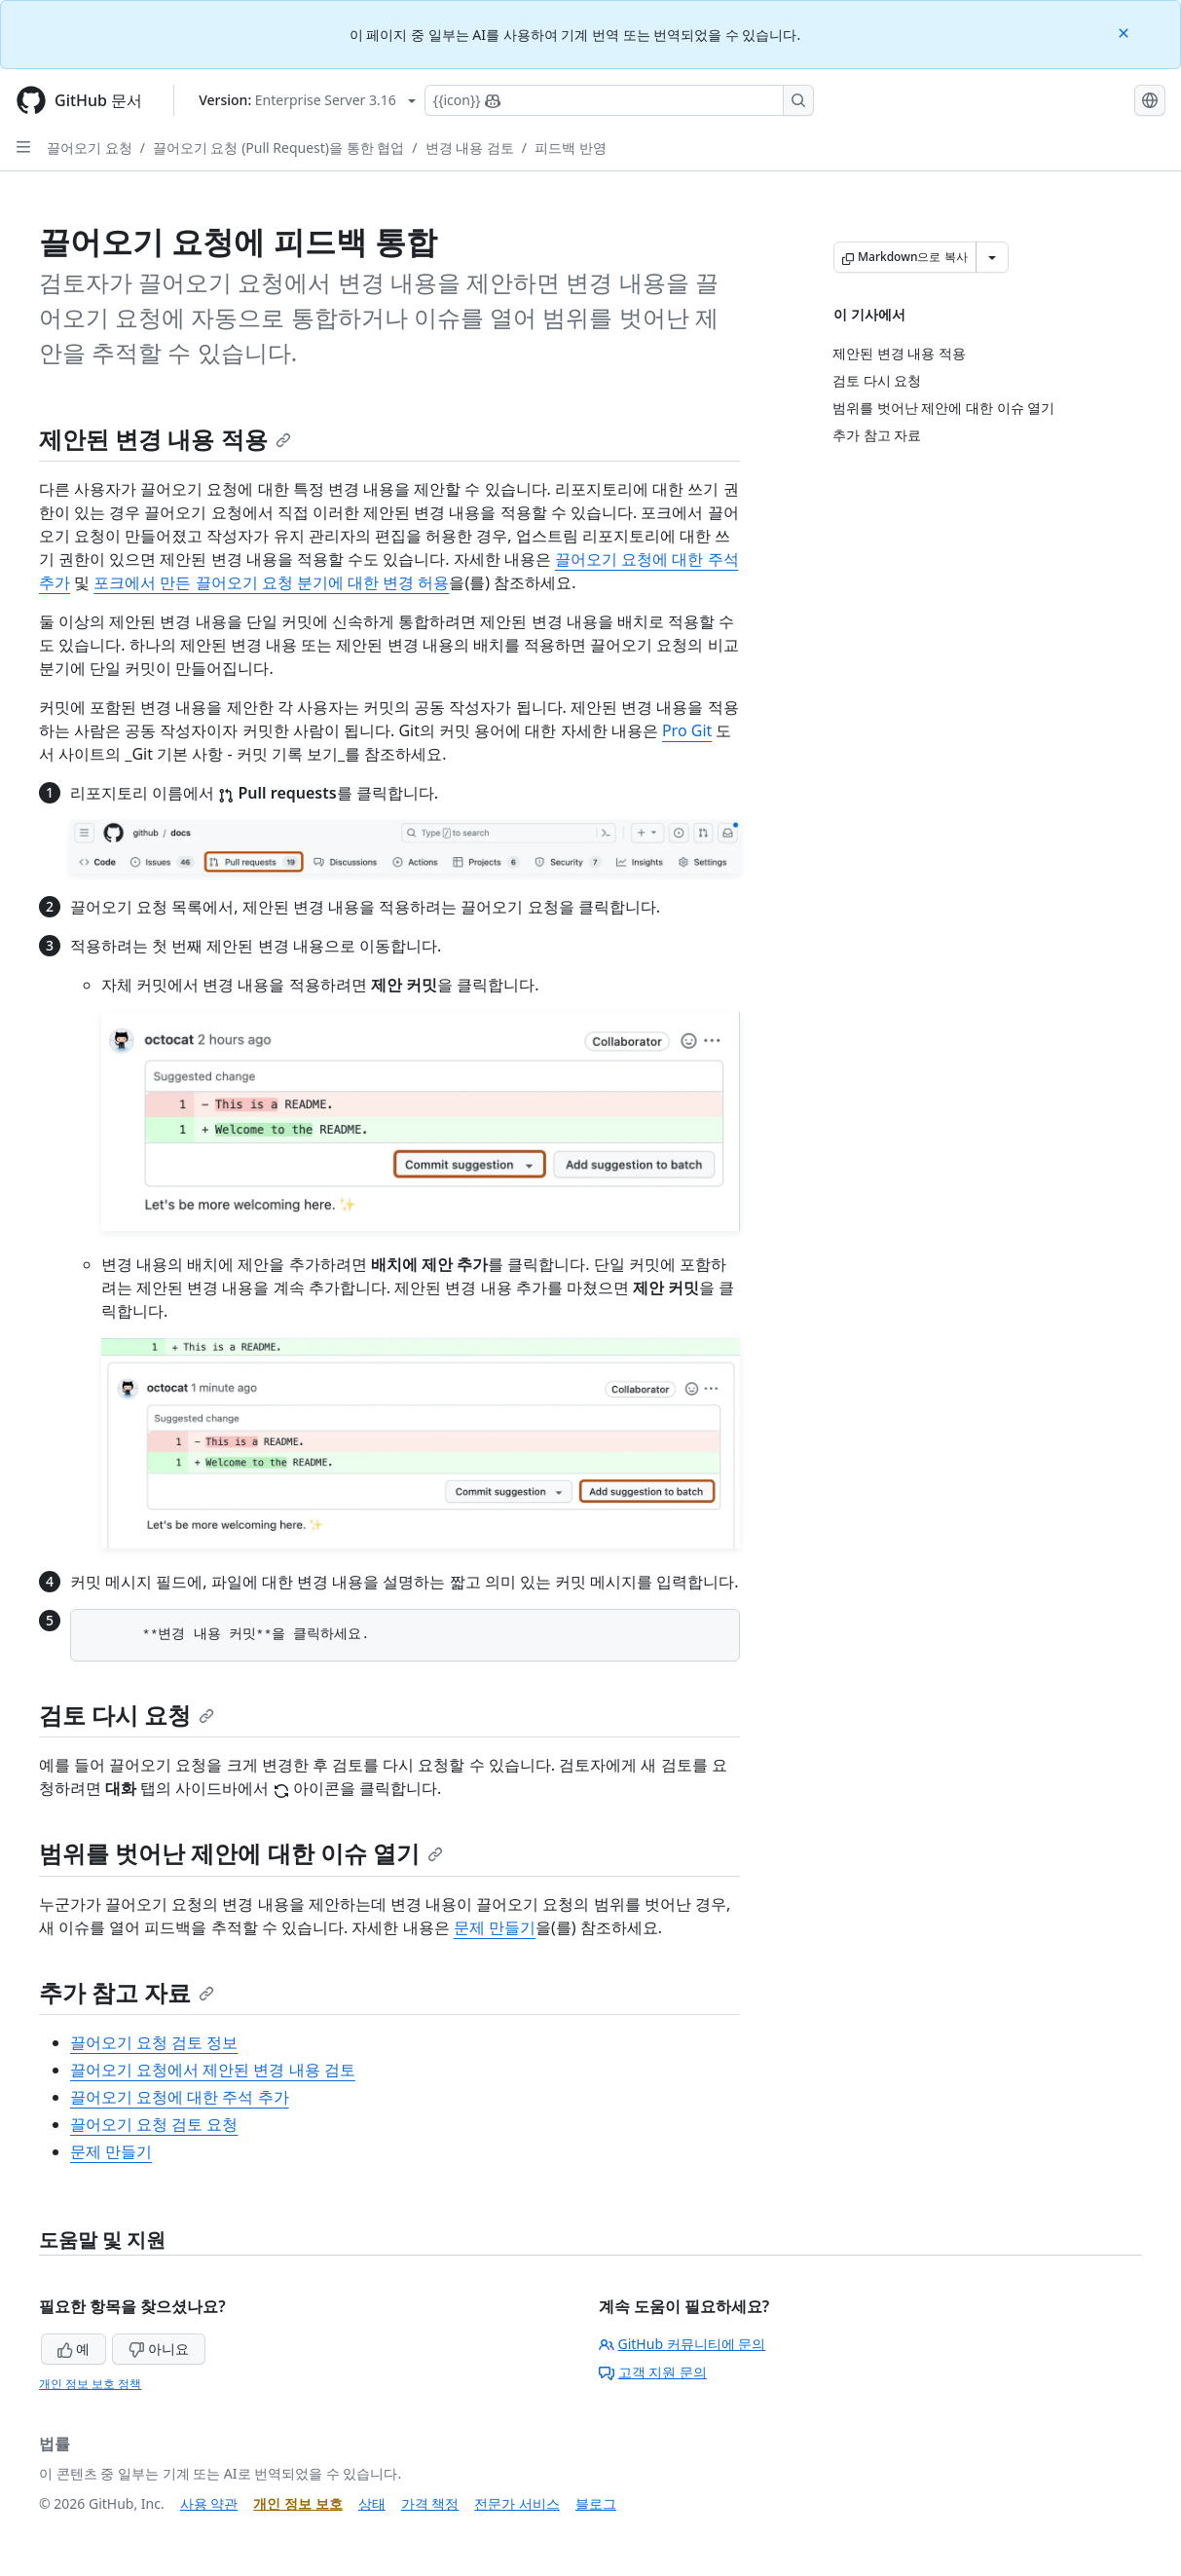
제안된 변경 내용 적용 (165, 439)
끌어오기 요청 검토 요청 (154, 2124)
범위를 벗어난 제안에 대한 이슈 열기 (241, 1853)
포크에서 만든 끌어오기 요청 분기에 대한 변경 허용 (271, 582)
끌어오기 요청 (89, 147)
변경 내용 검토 (469, 147)
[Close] (1125, 31)
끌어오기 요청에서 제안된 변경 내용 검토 (212, 2069)
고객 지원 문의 (653, 2372)
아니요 (159, 2348)
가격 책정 (430, 2503)
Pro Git (687, 730)
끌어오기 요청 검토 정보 (154, 2042)
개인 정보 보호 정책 (90, 2383)
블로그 (595, 2503)
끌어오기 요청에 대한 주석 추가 (179, 2097)
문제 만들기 (494, 1927)
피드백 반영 (571, 147)
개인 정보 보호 (297, 2503)
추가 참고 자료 (126, 1992)
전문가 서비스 (517, 2503)
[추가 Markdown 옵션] (992, 257)
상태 (372, 2503)
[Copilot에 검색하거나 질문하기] (619, 100)
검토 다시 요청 (126, 1715)
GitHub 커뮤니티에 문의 (682, 2343)
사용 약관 (209, 2503)
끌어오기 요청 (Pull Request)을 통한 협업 (278, 147)
